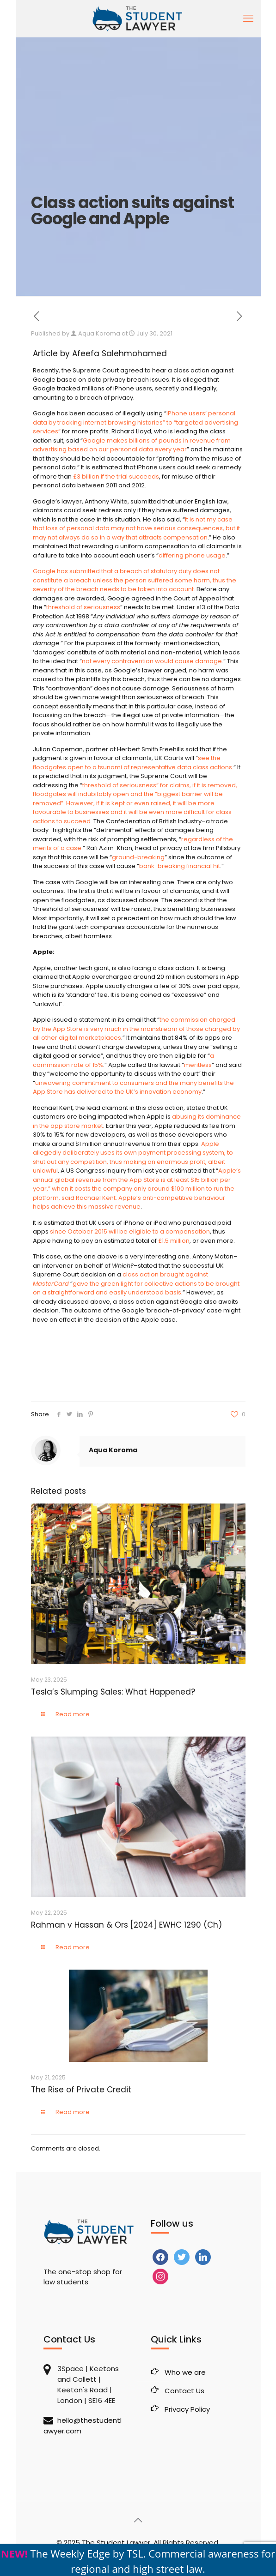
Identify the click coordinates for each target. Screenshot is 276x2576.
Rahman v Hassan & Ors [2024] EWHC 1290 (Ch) (126, 1924)
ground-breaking (138, 857)
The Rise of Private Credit (82, 2089)
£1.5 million (174, 1240)
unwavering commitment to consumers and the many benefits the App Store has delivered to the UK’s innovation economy (133, 1087)
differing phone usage (192, 555)
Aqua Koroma (99, 333)
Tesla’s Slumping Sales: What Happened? (113, 1691)
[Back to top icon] (138, 2520)
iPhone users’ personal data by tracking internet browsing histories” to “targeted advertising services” (135, 422)
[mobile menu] (248, 18)
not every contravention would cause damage (152, 661)
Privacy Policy (187, 2409)
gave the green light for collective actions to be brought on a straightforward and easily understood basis (136, 1288)
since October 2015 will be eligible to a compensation (130, 1231)
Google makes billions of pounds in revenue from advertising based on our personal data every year (132, 445)
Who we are (185, 2372)
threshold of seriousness (83, 607)
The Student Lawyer (116, 2542)
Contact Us (184, 2391)
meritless (198, 1064)
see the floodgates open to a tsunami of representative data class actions (132, 763)
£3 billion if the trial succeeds (116, 476)
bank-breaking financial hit (179, 866)
